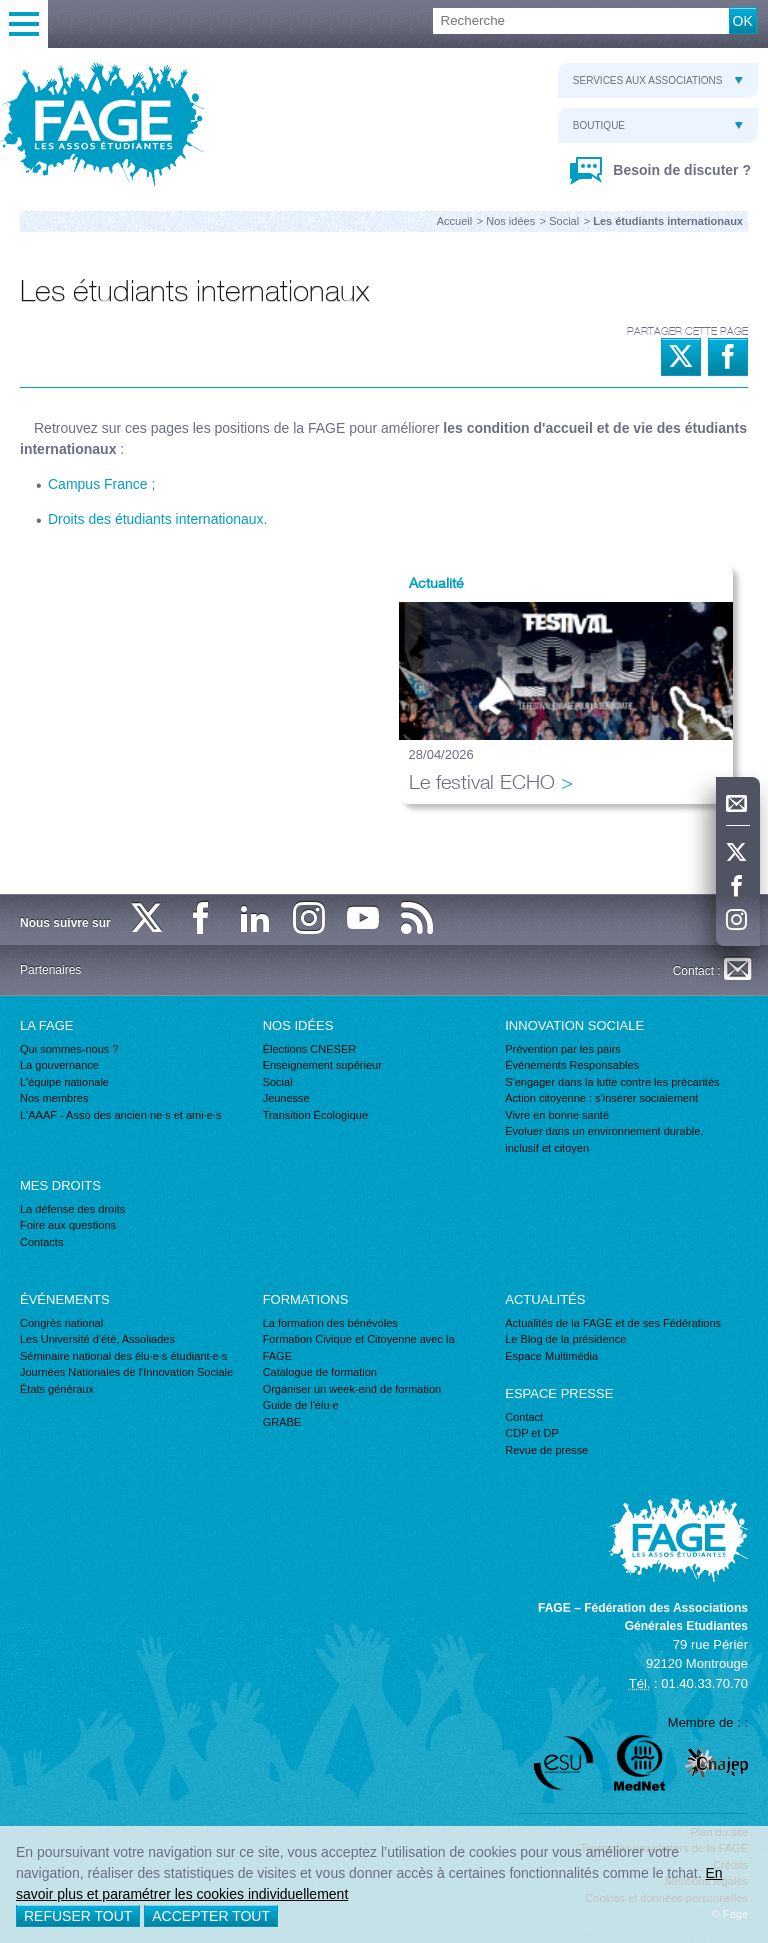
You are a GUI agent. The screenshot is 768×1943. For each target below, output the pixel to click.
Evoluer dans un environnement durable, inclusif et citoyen (604, 1139)
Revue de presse (546, 1450)
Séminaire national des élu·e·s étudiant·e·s (123, 1356)
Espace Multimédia (551, 1356)
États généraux (57, 1389)
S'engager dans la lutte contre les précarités (612, 1082)
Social (564, 221)
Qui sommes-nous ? (69, 1049)
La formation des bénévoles (330, 1323)
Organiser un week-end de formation (352, 1389)
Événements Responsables (572, 1065)
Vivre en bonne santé (557, 1115)
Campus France (98, 484)
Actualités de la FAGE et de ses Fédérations (613, 1323)
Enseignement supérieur (322, 1065)
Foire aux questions (68, 1225)
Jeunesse (286, 1098)
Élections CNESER (310, 1049)
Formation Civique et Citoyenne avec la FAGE (359, 1347)
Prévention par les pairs (563, 1049)
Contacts (41, 1242)
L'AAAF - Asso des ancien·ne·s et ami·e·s (120, 1115)
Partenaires (50, 970)
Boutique (658, 125)
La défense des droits (72, 1209)
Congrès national (61, 1323)
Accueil (454, 221)
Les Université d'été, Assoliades (97, 1339)
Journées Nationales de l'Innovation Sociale (126, 1372)
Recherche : (0, 8)
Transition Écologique (315, 1115)
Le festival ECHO (482, 781)
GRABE (282, 1422)
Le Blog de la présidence (565, 1339)
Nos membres (54, 1098)
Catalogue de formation (320, 1372)
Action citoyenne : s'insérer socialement (601, 1098)
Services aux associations (658, 80)
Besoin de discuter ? (680, 170)
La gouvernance (59, 1065)
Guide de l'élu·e (301, 1405)
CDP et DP (532, 1433)
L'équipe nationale (64, 1082)
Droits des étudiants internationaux (156, 519)
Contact (524, 1417)
